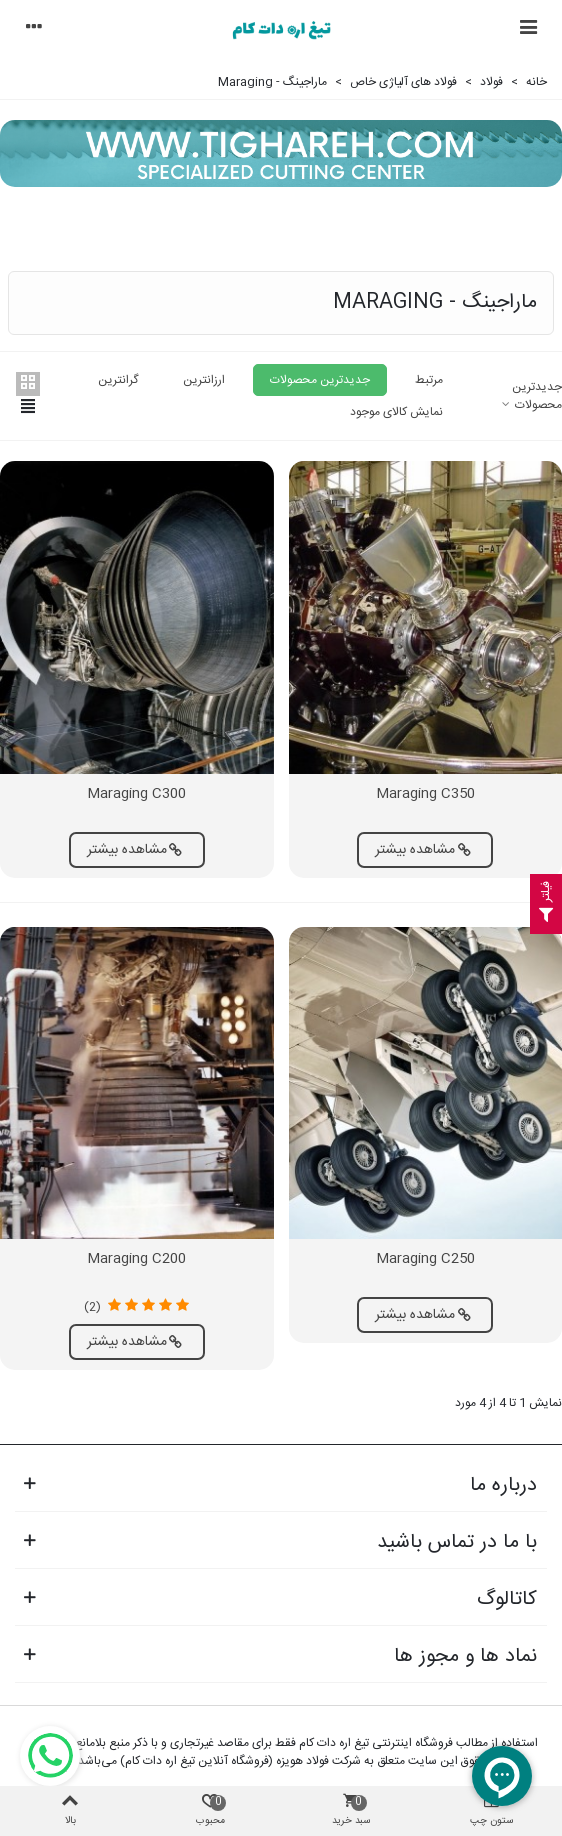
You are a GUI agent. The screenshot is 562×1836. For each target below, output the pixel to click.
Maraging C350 (425, 794)
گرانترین (118, 380)
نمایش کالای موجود (396, 412)
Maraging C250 (425, 1259)
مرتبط (429, 380)
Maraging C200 (136, 1259)
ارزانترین (204, 380)
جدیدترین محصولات (531, 396)
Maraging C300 (136, 794)
